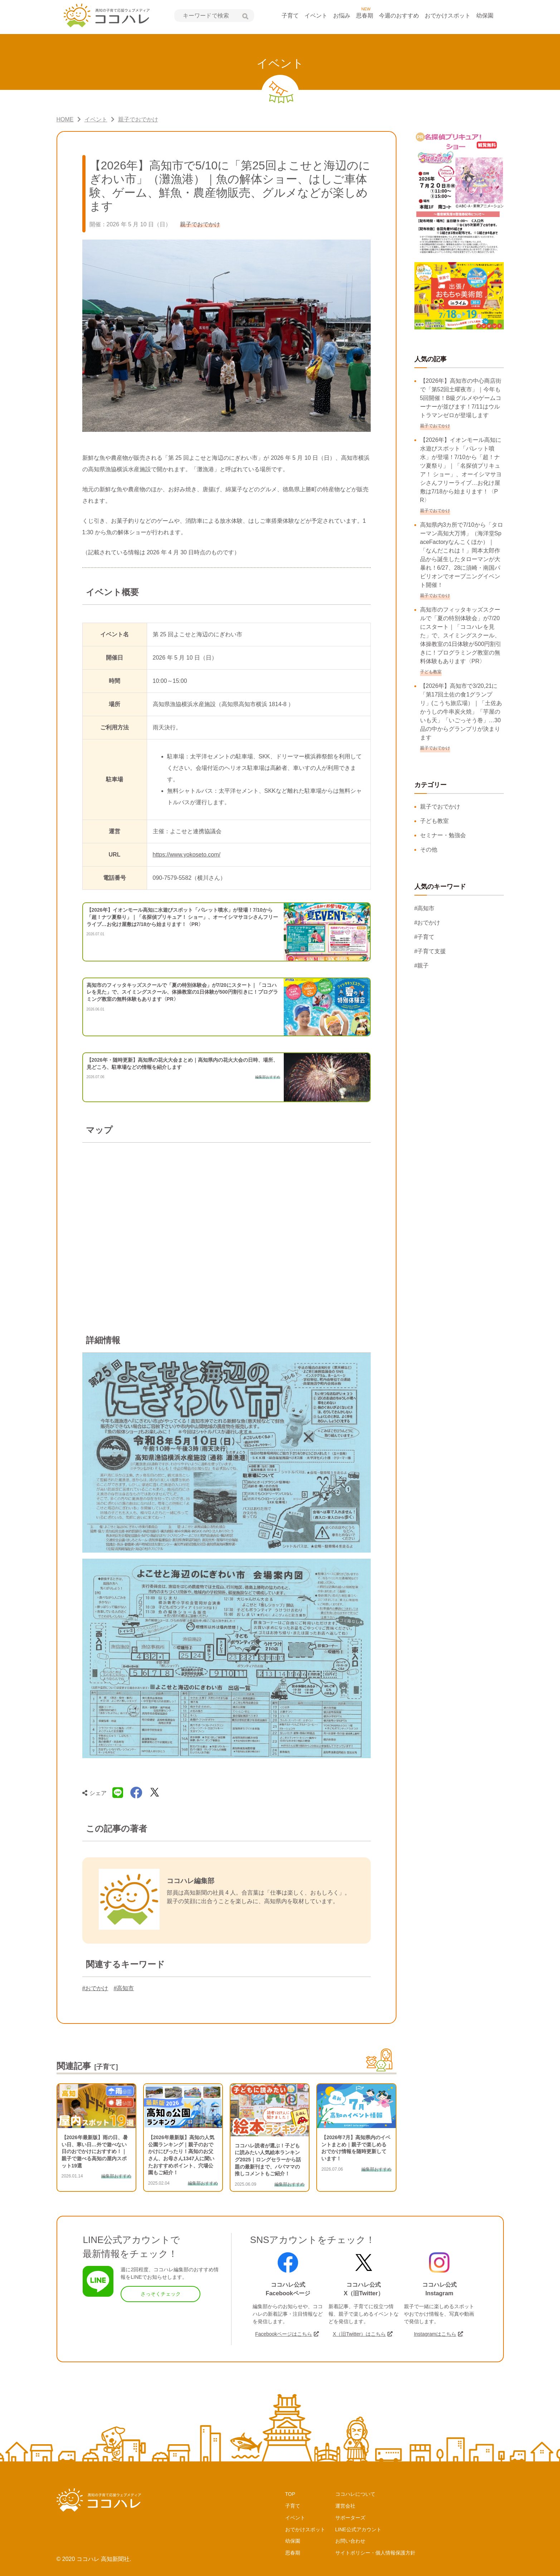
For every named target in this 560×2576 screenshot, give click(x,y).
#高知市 (123, 1988)
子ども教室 (434, 821)
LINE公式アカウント (358, 2529)
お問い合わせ (350, 2541)
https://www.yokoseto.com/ (186, 855)
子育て (290, 16)
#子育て (424, 937)
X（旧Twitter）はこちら (359, 2334)
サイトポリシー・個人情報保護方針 (375, 2553)
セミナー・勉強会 (443, 835)
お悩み (341, 16)
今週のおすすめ (399, 16)
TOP (290, 2494)
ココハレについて (355, 2494)
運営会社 (345, 2506)
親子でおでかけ (440, 807)
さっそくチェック (161, 2294)
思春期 (364, 16)
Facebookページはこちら (283, 2334)
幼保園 (484, 16)
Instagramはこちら (435, 2334)
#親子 (421, 966)
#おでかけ (95, 1988)
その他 (428, 849)
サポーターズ (350, 2517)
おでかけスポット (448, 16)
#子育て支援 (430, 951)
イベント (316, 16)
